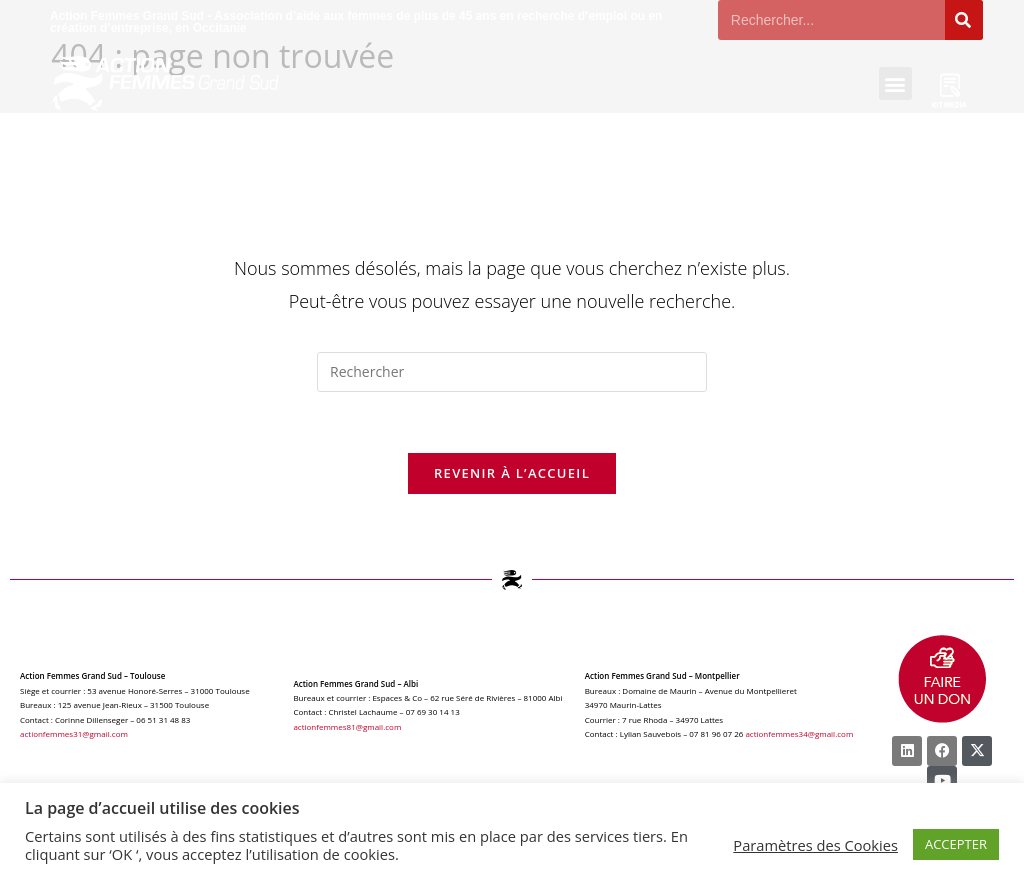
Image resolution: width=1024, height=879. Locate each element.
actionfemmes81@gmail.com (347, 726)
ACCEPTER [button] (956, 844)
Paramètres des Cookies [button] (815, 845)
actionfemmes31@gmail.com (74, 733)
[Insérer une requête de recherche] (512, 372)
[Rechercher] (964, 20)
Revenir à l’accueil (512, 473)
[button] (895, 83)
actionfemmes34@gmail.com (799, 733)
